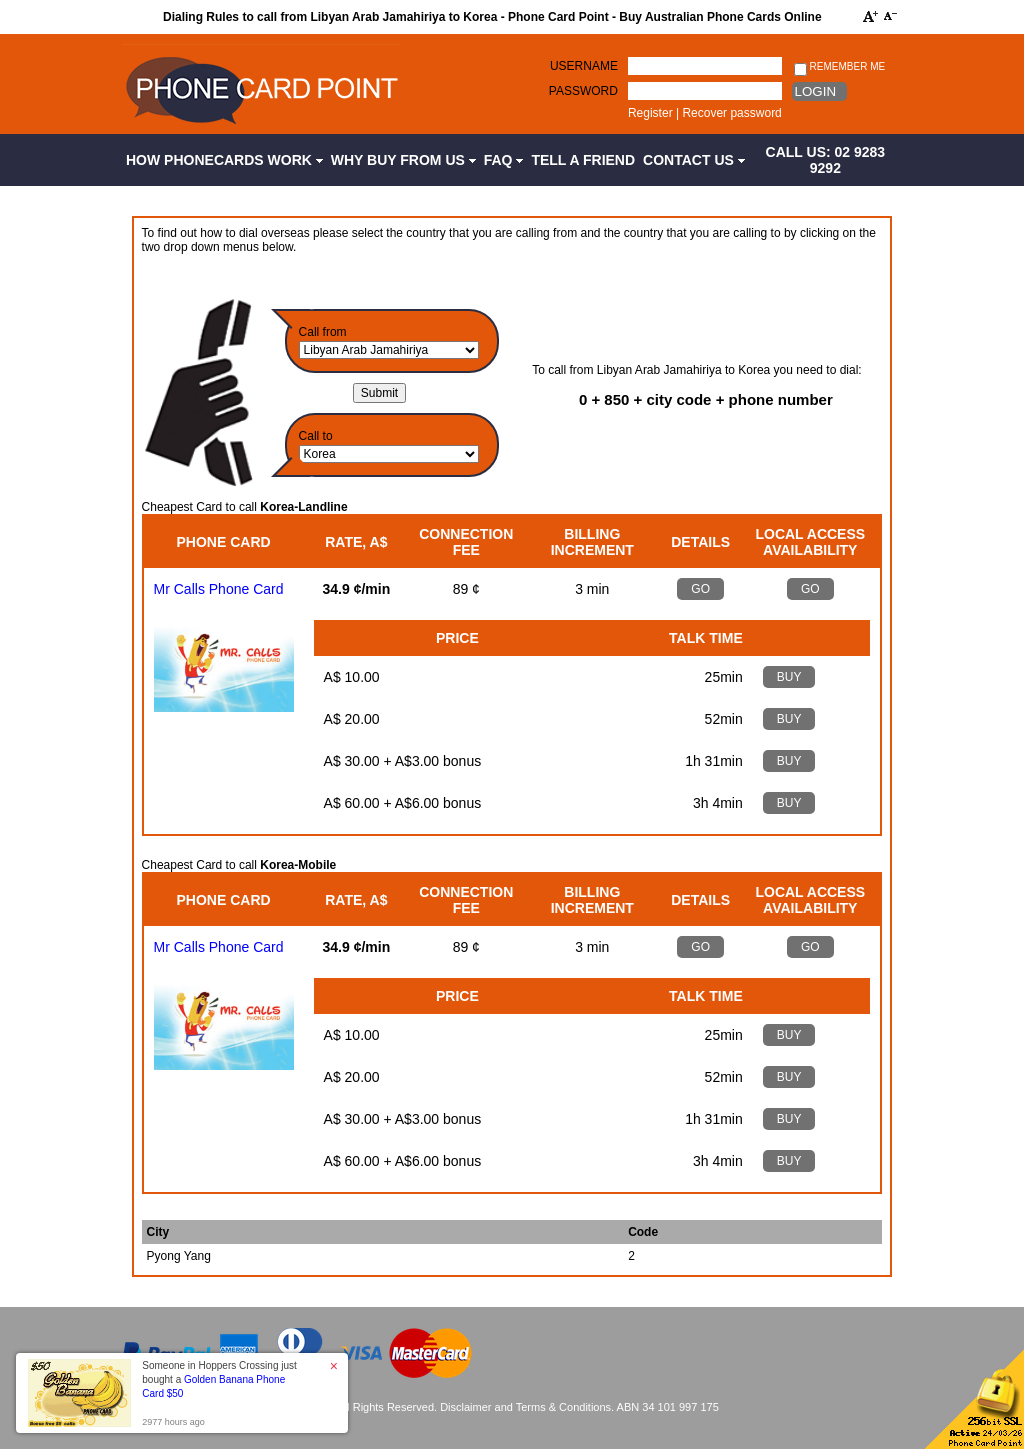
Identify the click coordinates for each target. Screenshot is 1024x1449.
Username (584, 66)
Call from (323, 332)
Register (650, 113)
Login (815, 91)
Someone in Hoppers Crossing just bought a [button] (219, 1379)
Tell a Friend (583, 160)
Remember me (839, 67)
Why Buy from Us (403, 160)
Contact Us (694, 160)
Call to (316, 436)
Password (583, 91)
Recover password (731, 113)
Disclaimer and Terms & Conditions (525, 1407)
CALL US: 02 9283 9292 (826, 160)
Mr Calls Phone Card (219, 589)
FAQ (504, 160)
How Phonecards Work (224, 160)
